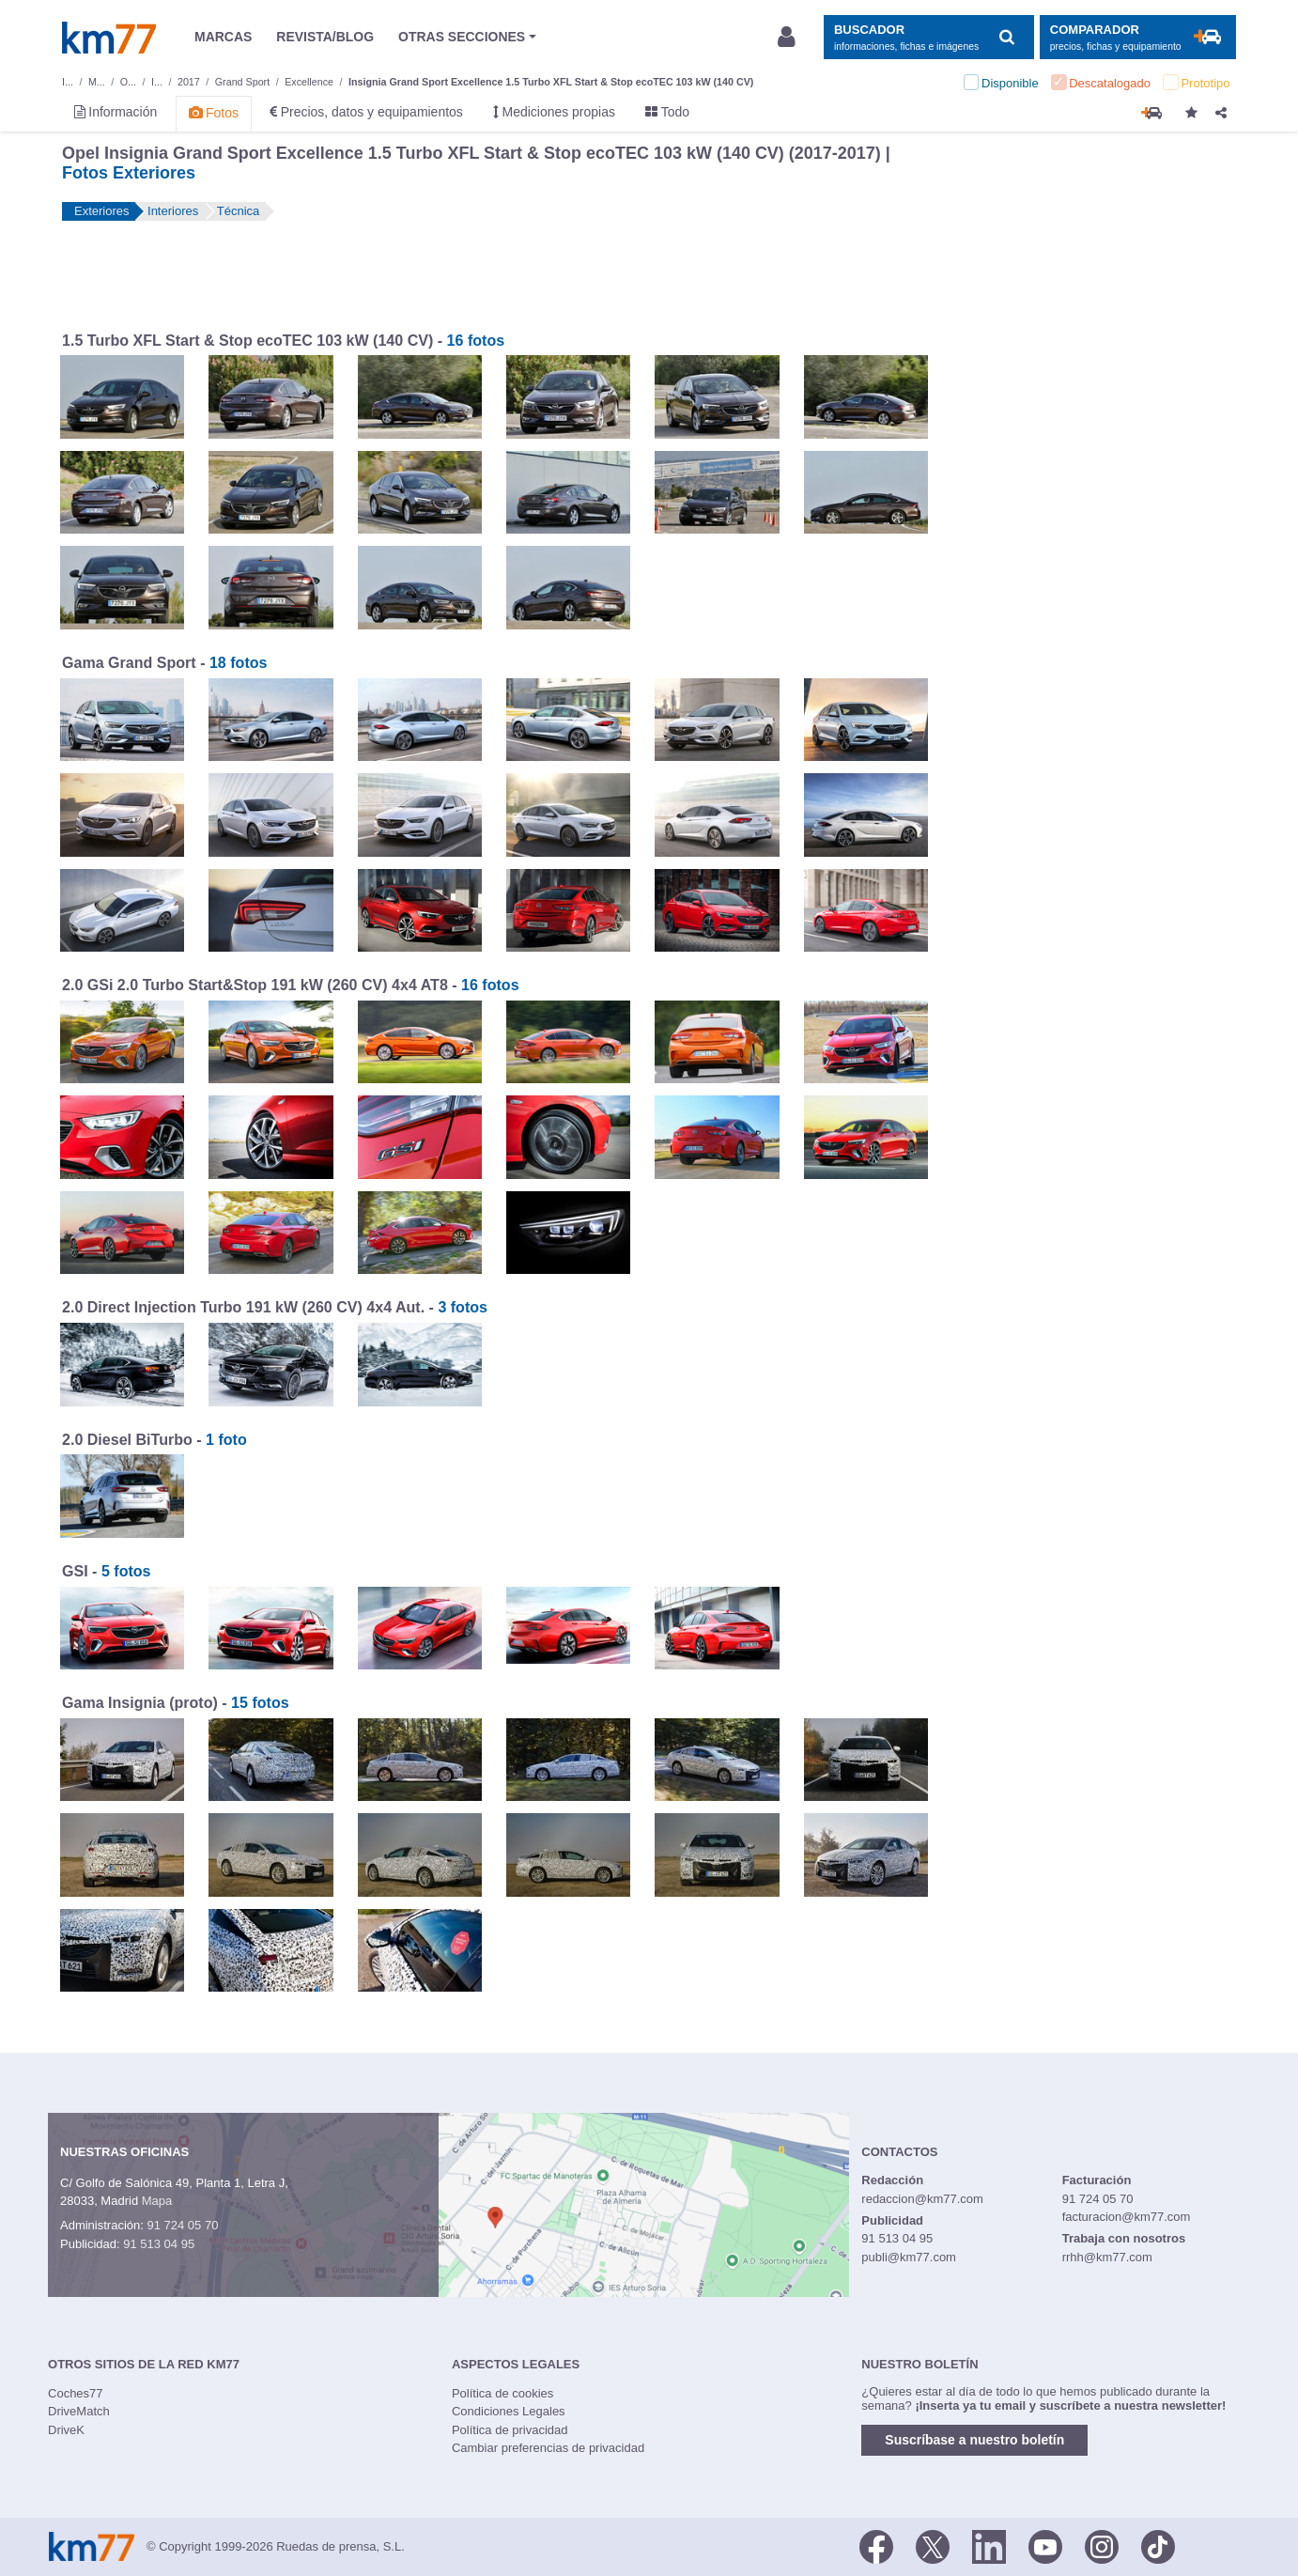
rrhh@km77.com (1107, 2257)
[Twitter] (933, 2545)
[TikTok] (1158, 2545)
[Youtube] (1045, 2545)
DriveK (66, 2430)
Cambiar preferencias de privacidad (548, 2448)
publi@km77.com (908, 2257)
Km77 (109, 37)
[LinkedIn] (989, 2545)
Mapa (157, 2201)
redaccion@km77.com (922, 2199)
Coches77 (75, 2393)
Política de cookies (502, 2393)
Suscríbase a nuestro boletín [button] (974, 2439)
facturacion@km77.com (1126, 2217)
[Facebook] (876, 2545)
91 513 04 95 (158, 2244)
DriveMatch (79, 2411)
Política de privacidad (510, 2430)
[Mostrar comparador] (1138, 37)
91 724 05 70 (182, 2225)
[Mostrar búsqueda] (928, 37)
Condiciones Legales (508, 2411)
